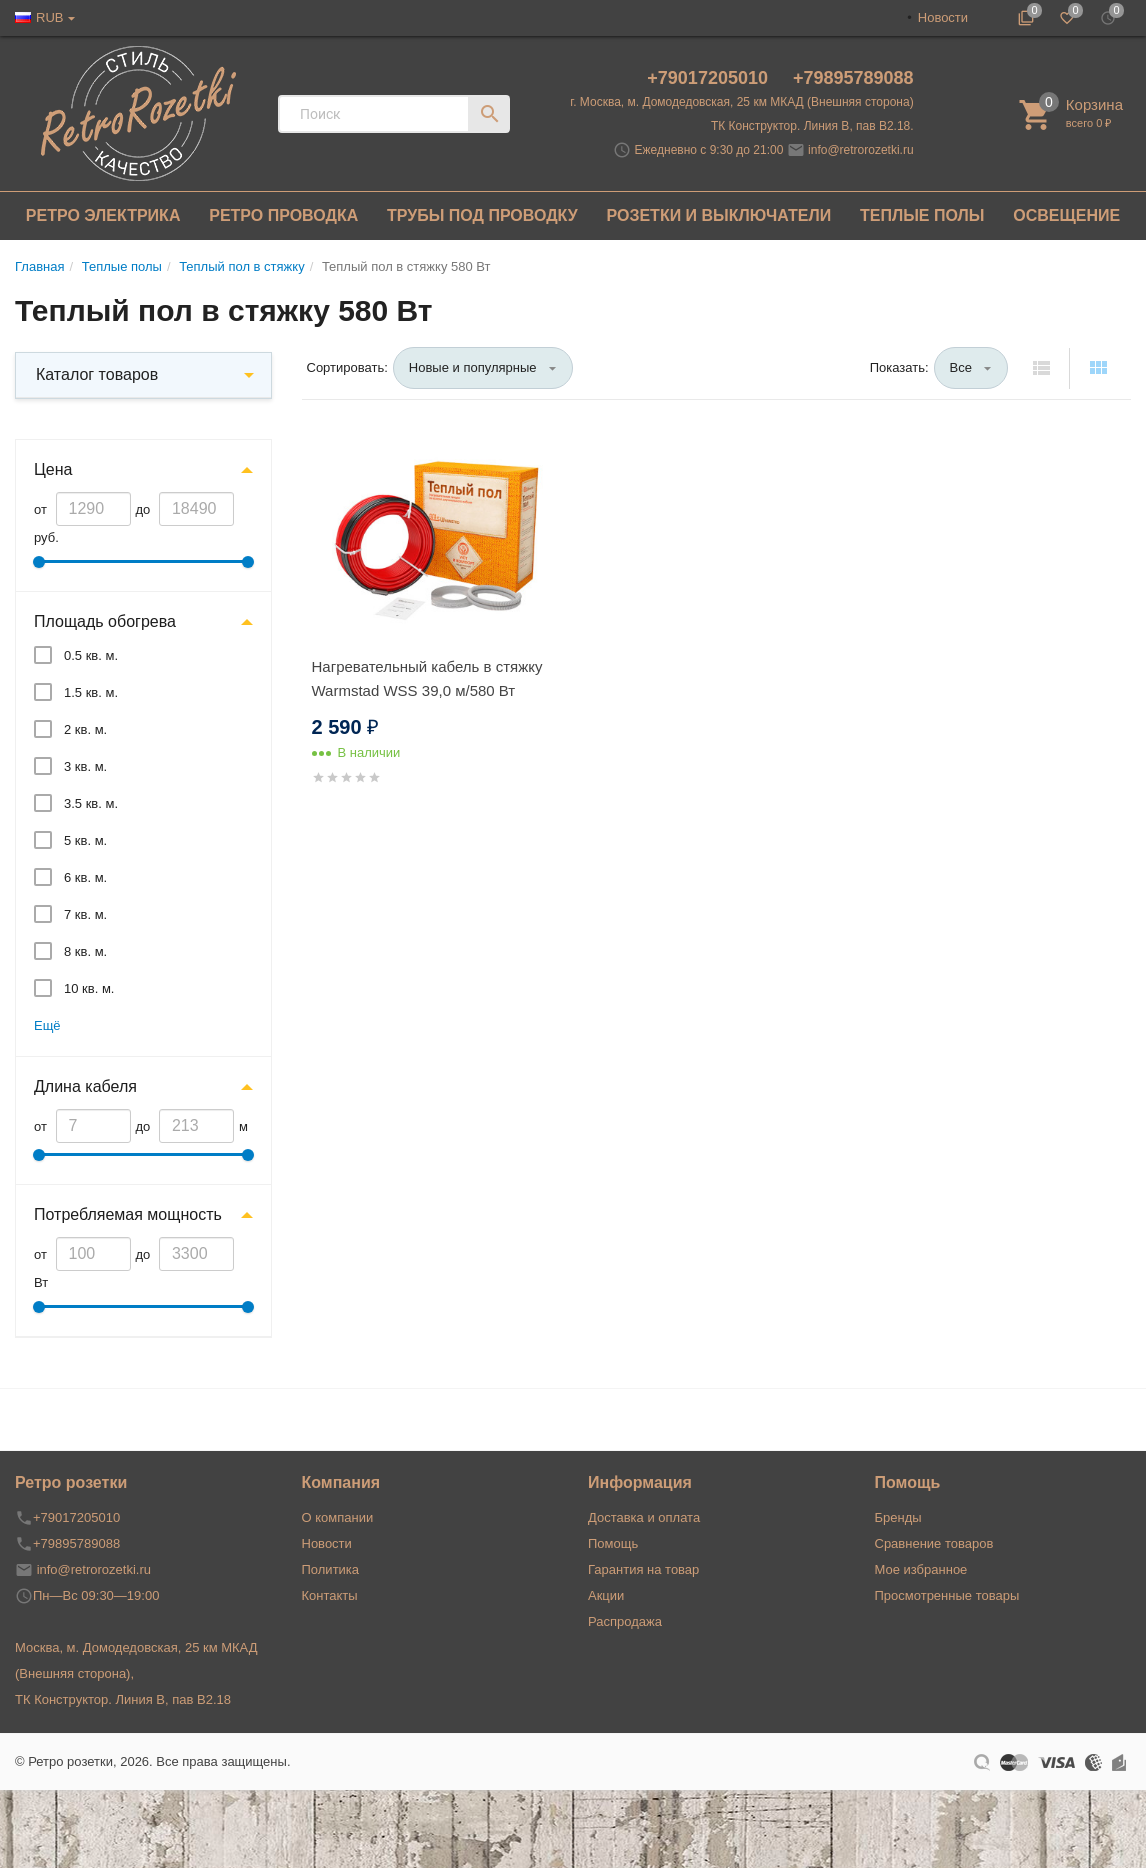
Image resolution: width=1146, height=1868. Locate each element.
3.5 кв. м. (91, 803)
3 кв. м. (85, 766)
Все (961, 367)
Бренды (898, 1517)
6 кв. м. (85, 877)
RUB (49, 17)
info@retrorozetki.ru (861, 150)
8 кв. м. (85, 951)
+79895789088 (853, 78)
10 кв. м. (89, 988)
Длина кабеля (85, 1086)
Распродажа (625, 1621)
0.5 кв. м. (91, 655)
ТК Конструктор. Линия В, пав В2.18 (123, 1699)
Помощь (613, 1543)
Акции (606, 1595)
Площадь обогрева (105, 621)
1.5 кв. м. (91, 692)
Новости (943, 17)
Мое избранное (921, 1569)
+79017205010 (710, 78)
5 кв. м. (85, 840)
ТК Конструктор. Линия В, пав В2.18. (812, 126)
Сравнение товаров (934, 1543)
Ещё (47, 1025)
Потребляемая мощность (128, 1214)
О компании (338, 1517)
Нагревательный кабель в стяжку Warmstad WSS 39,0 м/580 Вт (427, 678)
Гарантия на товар (643, 1569)
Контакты (330, 1595)
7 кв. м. (85, 914)
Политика (331, 1569)
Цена (53, 469)
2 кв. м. (85, 729)
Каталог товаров (97, 374)
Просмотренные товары (947, 1595)
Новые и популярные (473, 367)
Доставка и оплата (644, 1517)
